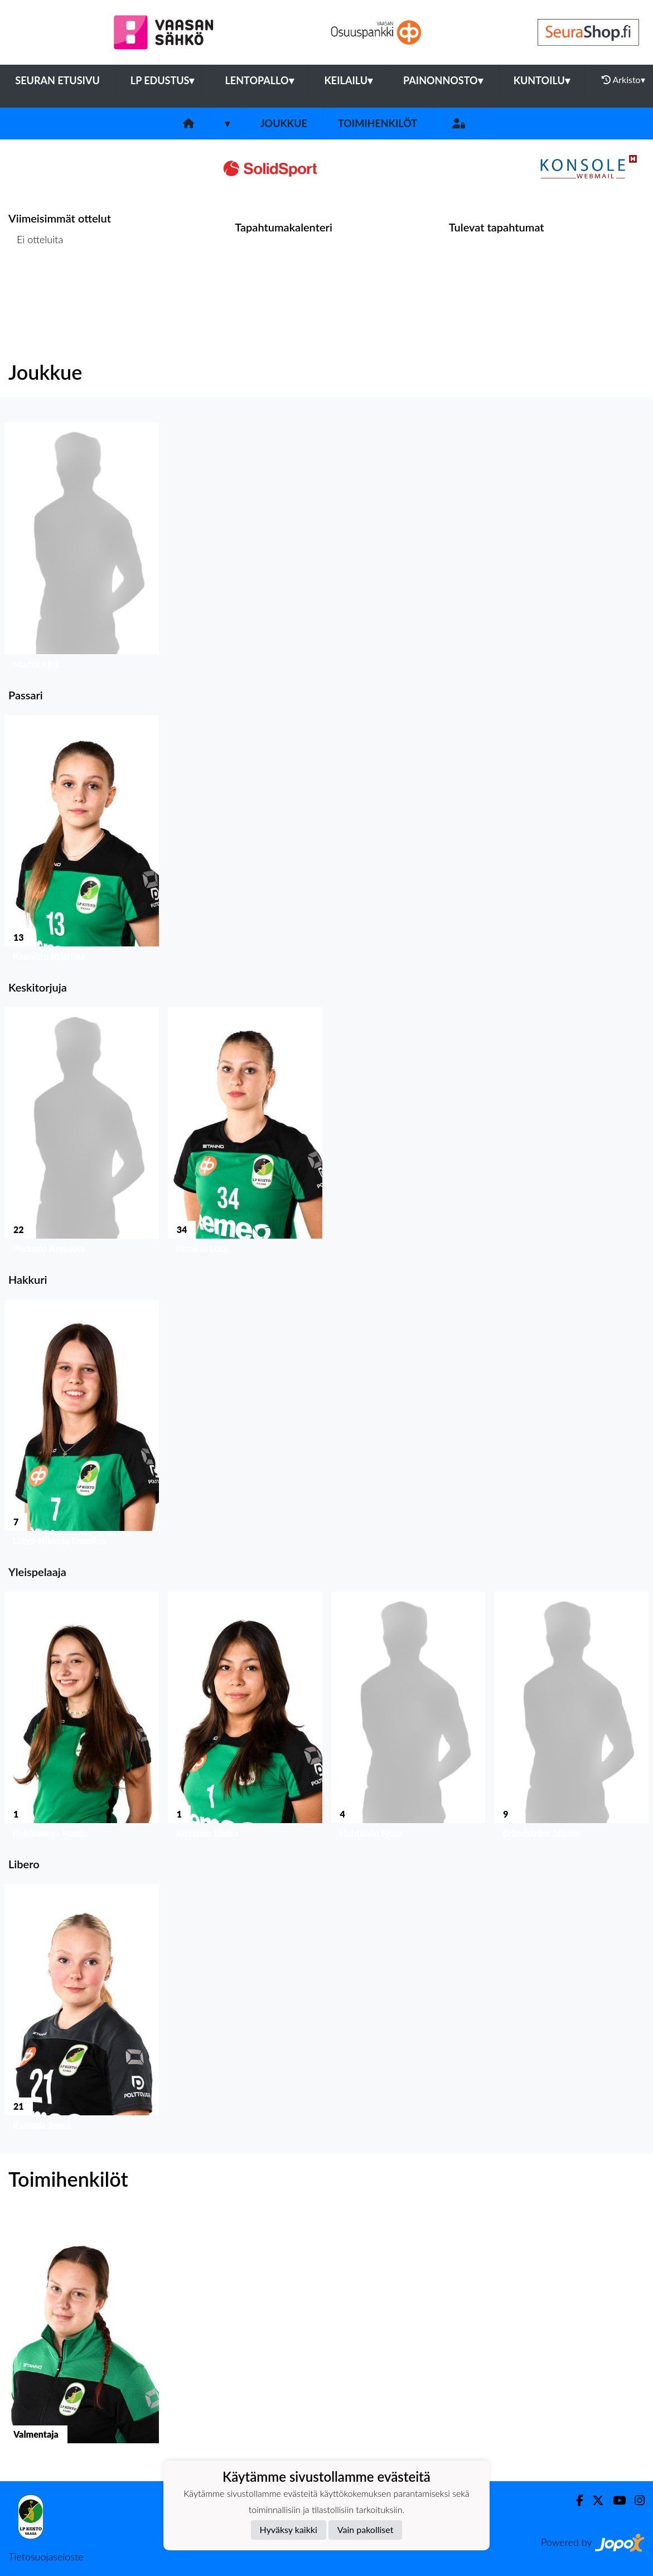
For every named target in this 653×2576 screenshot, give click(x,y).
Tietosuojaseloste (45, 2556)
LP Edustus (162, 80)
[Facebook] (575, 2500)
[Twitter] (593, 2500)
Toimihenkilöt (377, 123)
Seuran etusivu (57, 80)
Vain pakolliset (365, 2529)
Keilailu (349, 80)
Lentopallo (259, 80)
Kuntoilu (542, 80)
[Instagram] (635, 2500)
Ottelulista (36, 282)
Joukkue (283, 123)
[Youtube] (615, 2500)
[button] (81, 548)
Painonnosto (443, 80)
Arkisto (623, 79)
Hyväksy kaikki (288, 2529)
